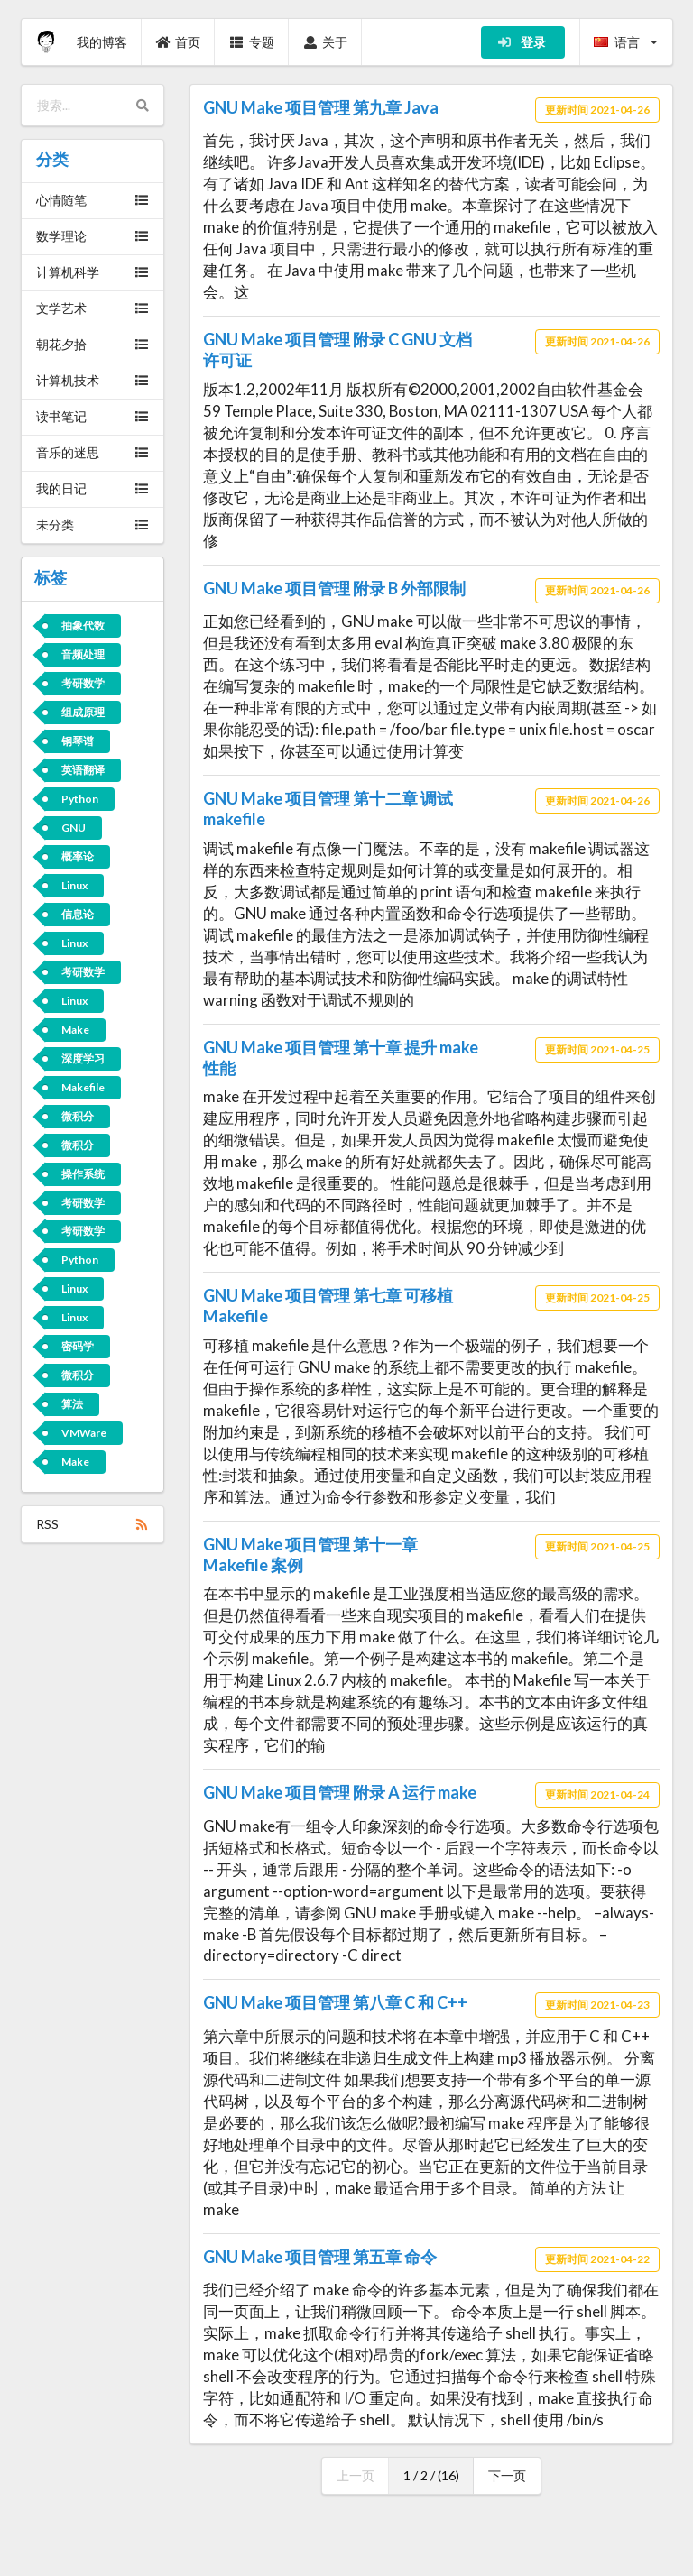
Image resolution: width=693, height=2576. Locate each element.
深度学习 (83, 1058)
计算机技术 (93, 380)
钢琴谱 (77, 741)
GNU (73, 827)
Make (75, 1029)
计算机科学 (93, 272)
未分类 (93, 524)
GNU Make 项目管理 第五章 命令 (320, 2257)
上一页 (355, 2475)
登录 (521, 42)
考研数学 (83, 683)
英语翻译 (83, 770)
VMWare (83, 1433)
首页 (178, 42)
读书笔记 (93, 416)
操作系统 (83, 1174)
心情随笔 (93, 199)
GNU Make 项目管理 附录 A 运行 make (339, 1792)
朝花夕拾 (93, 344)
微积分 (77, 1116)
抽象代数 (83, 625)
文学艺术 (93, 308)
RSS (93, 1524)
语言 (626, 42)
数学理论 (93, 236)
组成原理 (83, 712)
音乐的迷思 (93, 452)
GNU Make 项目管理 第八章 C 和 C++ (335, 2002)
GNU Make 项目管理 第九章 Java (321, 107)
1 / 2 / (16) (431, 2475)
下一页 (507, 2475)
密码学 (77, 1346)
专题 (251, 42)
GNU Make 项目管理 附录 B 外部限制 (334, 588)
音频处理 (83, 654)
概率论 (77, 856)
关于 (325, 42)
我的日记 (93, 488)
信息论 (77, 914)
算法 (72, 1404)
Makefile (83, 1087)
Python (79, 798)
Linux (74, 885)
